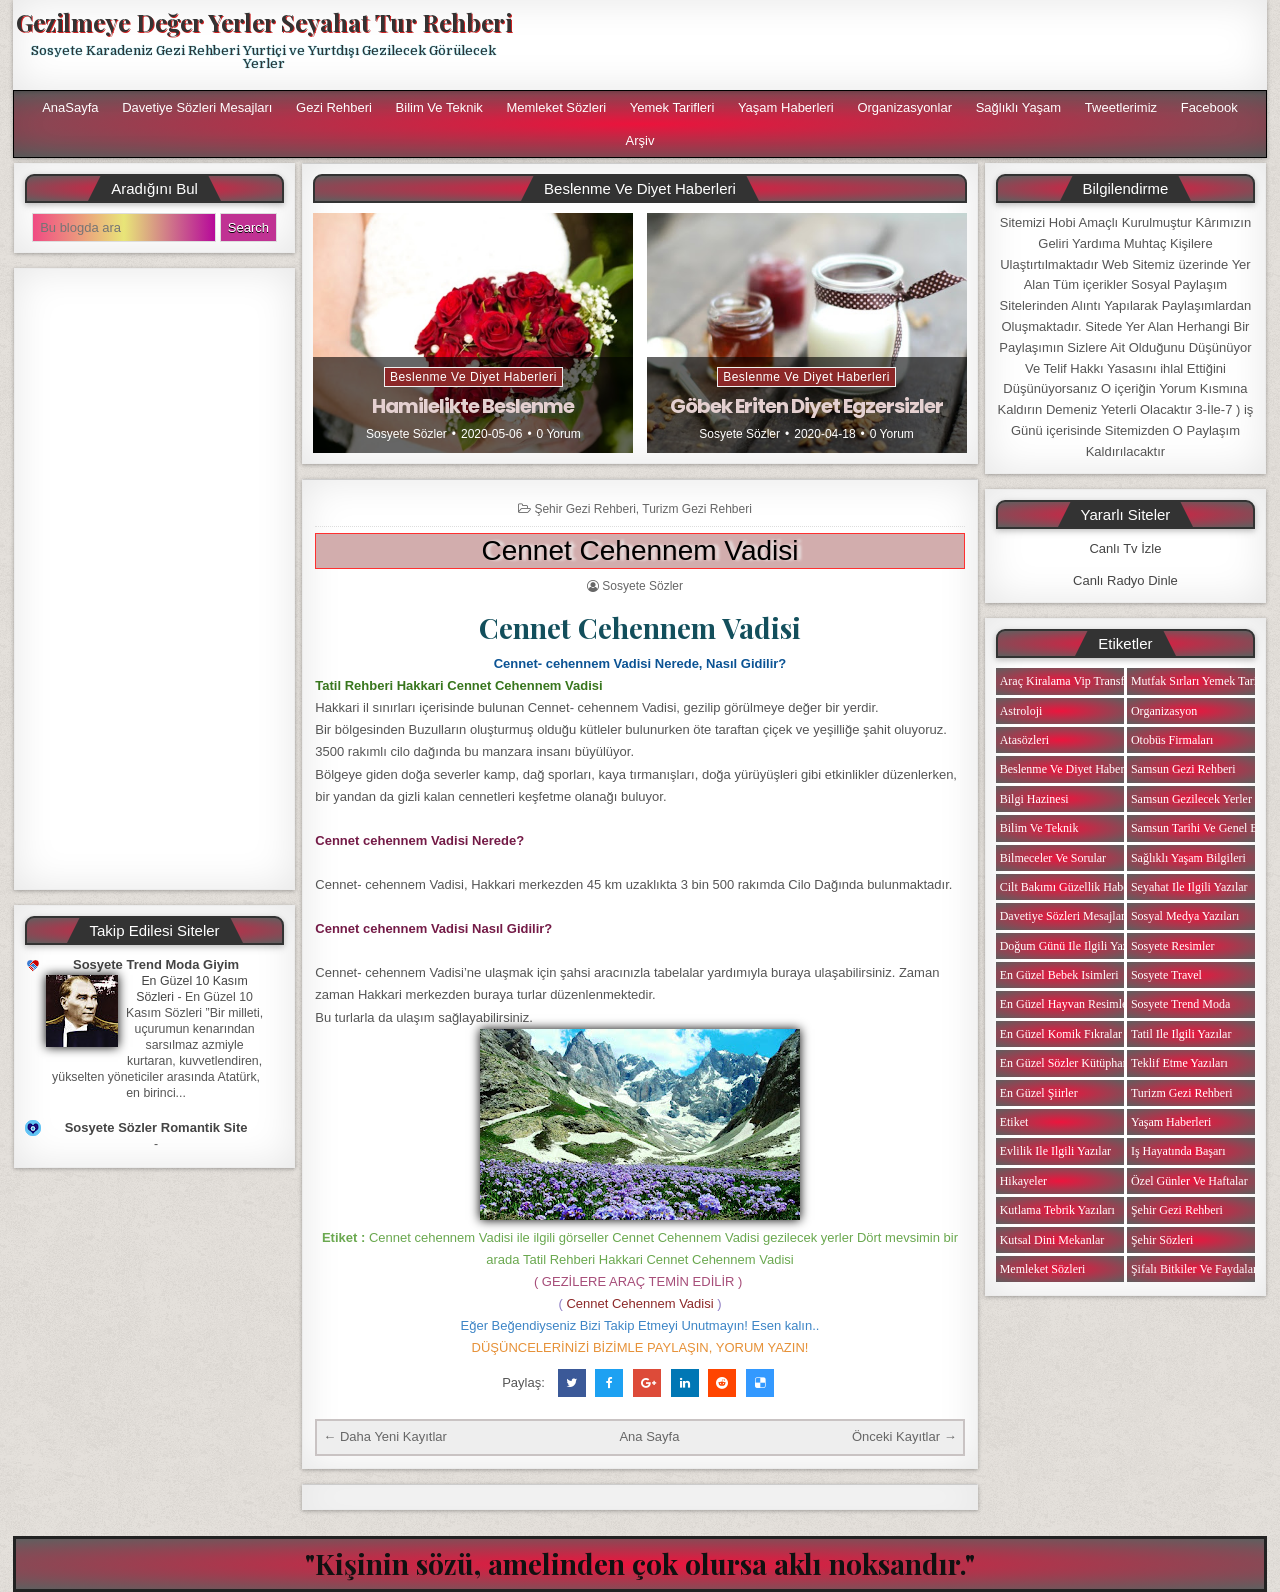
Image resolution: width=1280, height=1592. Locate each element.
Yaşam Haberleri (786, 107)
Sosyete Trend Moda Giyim (156, 964)
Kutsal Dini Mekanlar (1052, 1240)
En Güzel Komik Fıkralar (1061, 1034)
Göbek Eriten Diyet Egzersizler (806, 406)
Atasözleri (1024, 740)
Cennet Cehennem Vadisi (639, 550)
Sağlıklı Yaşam (1019, 107)
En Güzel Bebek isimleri (1059, 975)
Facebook (1209, 107)
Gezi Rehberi (334, 107)
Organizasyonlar (904, 107)
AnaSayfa (70, 107)
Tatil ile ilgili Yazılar (1181, 1034)
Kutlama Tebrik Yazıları (1057, 1210)
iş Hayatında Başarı (1178, 1151)
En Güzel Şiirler (1039, 1093)
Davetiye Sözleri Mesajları (197, 107)
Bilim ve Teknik (439, 107)
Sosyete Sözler (406, 434)
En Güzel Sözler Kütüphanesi (1071, 1063)
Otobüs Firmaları (1172, 740)
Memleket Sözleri (556, 107)
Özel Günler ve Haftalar (1189, 1181)
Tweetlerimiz (1121, 107)
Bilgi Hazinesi (1034, 799)
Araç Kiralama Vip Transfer (1067, 681)
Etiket (1014, 1122)
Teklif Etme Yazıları (1179, 1063)
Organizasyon (1164, 711)
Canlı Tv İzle (1125, 548)
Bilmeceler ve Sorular (1053, 858)
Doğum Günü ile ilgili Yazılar (1072, 946)
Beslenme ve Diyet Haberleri (473, 377)
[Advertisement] (897, 45)
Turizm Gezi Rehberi (697, 509)
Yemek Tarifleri (672, 107)
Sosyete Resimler (1173, 946)
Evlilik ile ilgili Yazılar (1055, 1151)
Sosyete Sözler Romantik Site (156, 1127)
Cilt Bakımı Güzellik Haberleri (1074, 887)
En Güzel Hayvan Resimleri (1067, 1004)
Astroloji (1021, 711)
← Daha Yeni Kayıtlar (385, 1436)
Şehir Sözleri (1162, 1240)
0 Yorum (559, 434)
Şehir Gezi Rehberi (584, 509)
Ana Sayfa (649, 1436)
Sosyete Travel (1166, 975)
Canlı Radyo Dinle (1125, 580)
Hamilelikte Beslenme (473, 406)
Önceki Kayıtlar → (904, 1436)
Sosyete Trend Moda (1180, 1004)
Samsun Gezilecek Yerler (1191, 799)
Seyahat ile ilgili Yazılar (1189, 887)
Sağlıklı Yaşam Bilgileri (1188, 858)
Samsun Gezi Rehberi (1183, 769)
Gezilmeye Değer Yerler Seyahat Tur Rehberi (264, 22)
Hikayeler (1023, 1181)
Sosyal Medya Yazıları (1185, 916)
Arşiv (640, 140)
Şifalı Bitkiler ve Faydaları (1195, 1269)
